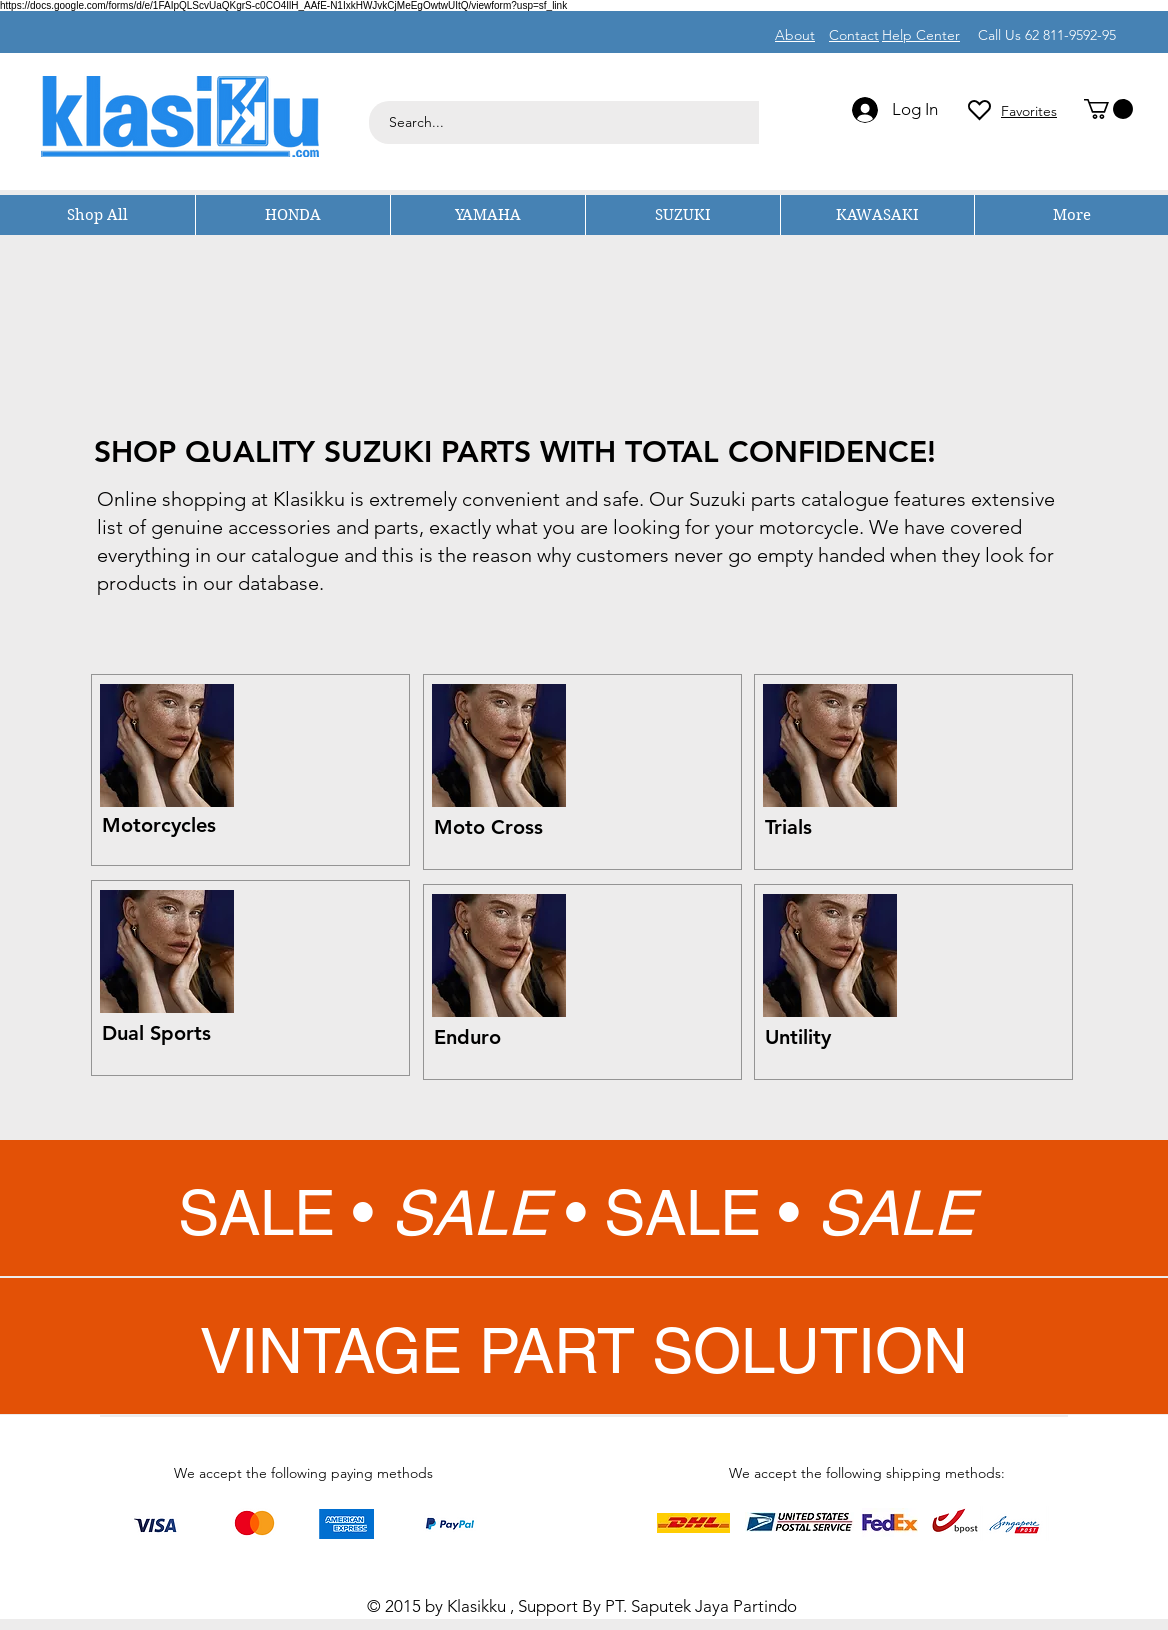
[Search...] (719, 122)
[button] (1108, 109)
